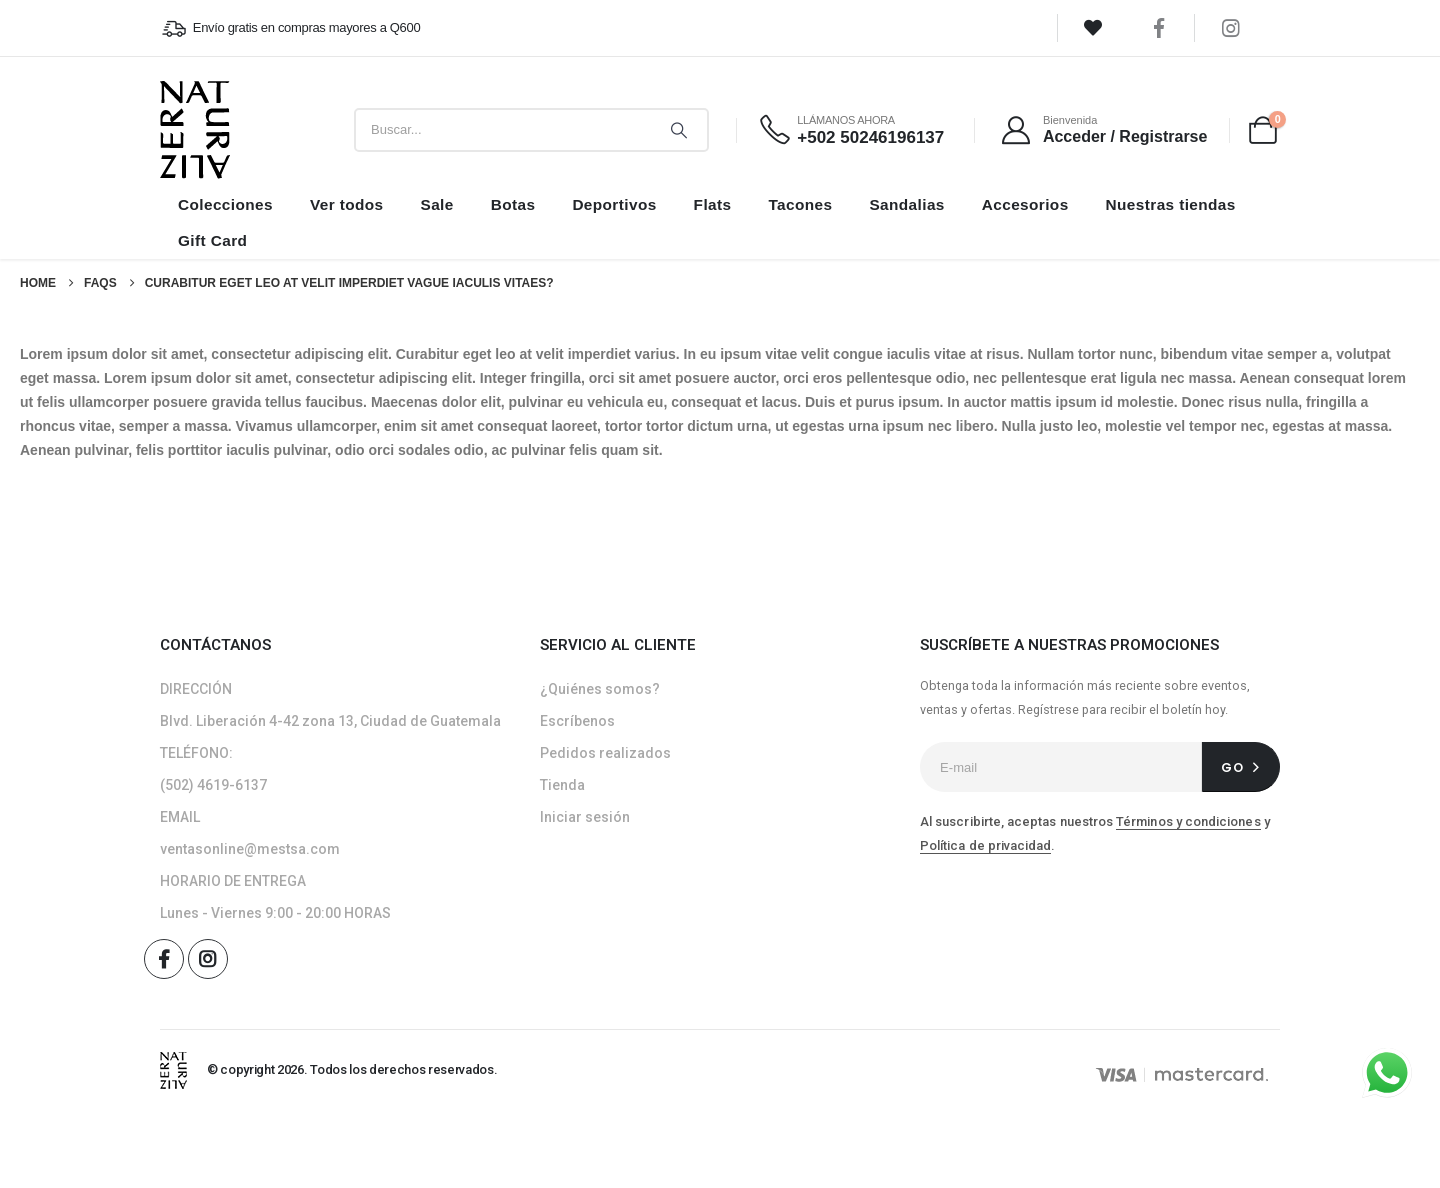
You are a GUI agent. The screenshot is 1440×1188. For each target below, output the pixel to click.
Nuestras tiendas (1171, 204)
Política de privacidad (985, 845)
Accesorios (1025, 204)
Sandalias (906, 204)
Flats (713, 204)
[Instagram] (1231, 28)
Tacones (800, 204)
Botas (513, 204)
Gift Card (212, 240)
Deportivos (614, 204)
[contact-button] (1241, 767)
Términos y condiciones (1188, 821)
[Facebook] (1159, 28)
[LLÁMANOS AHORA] (850, 130)
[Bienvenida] (1103, 130)
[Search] (679, 130)
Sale (436, 204)
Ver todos (347, 204)
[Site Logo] (195, 130)
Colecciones (225, 204)
